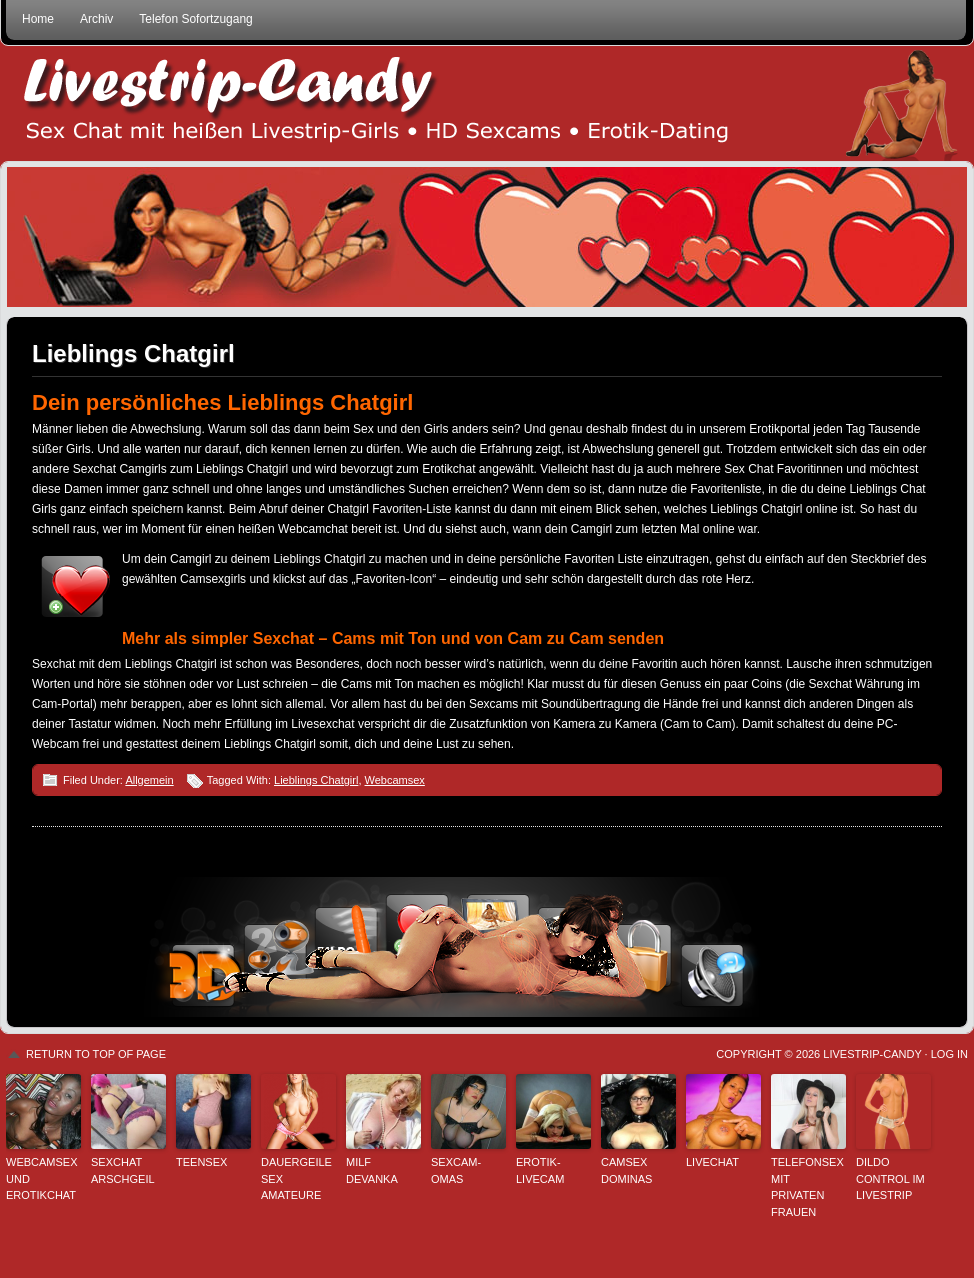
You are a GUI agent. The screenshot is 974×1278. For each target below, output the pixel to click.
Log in (949, 1054)
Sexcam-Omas (456, 1170)
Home (38, 19)
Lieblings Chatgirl (133, 353)
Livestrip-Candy (872, 1054)
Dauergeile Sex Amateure (296, 1178)
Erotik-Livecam (540, 1170)
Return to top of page (96, 1054)
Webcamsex (395, 780)
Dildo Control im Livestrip (890, 1178)
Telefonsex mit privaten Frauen (807, 1187)
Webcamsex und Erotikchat (42, 1178)
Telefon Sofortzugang (195, 19)
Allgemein (149, 780)
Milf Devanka (372, 1170)
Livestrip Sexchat (487, 103)
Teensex (201, 1162)
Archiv (96, 19)
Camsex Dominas (626, 1170)
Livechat (712, 1162)
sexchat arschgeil (123, 1170)
